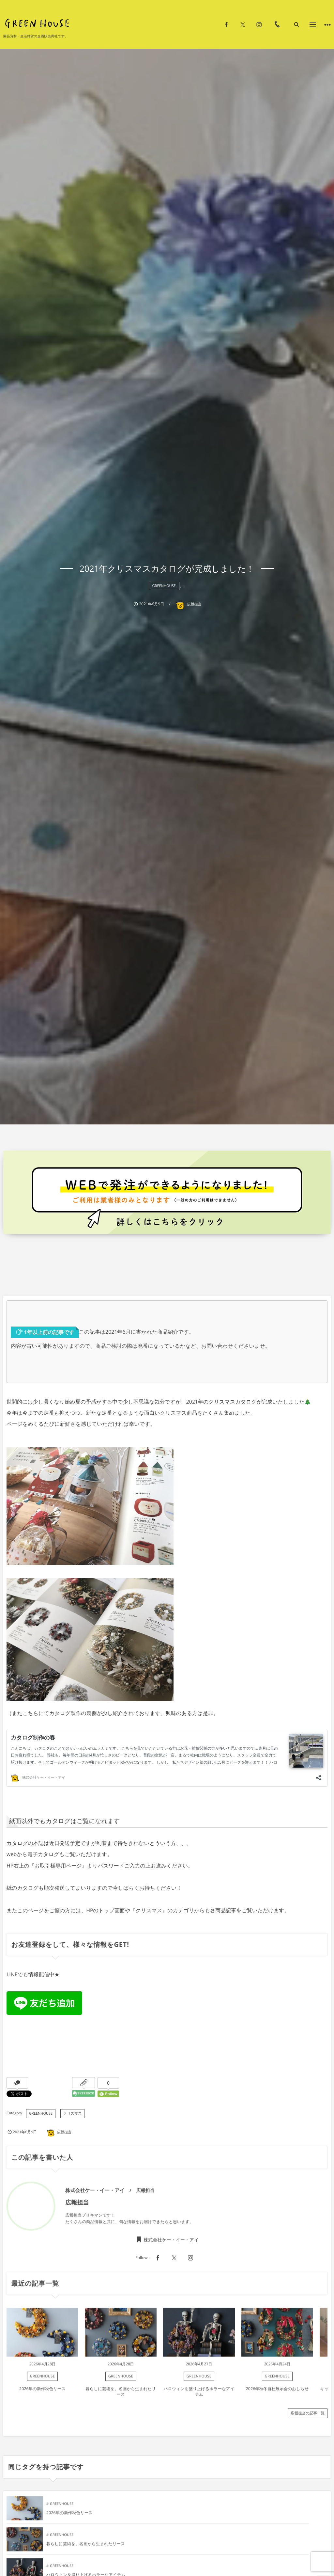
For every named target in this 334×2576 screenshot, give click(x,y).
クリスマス (72, 2113)
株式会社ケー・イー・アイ (171, 2243)
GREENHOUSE (164, 585)
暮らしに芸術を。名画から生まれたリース (120, 2395)
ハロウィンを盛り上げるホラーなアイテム (199, 2395)
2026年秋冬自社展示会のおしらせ (277, 2392)
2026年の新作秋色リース (42, 2392)
